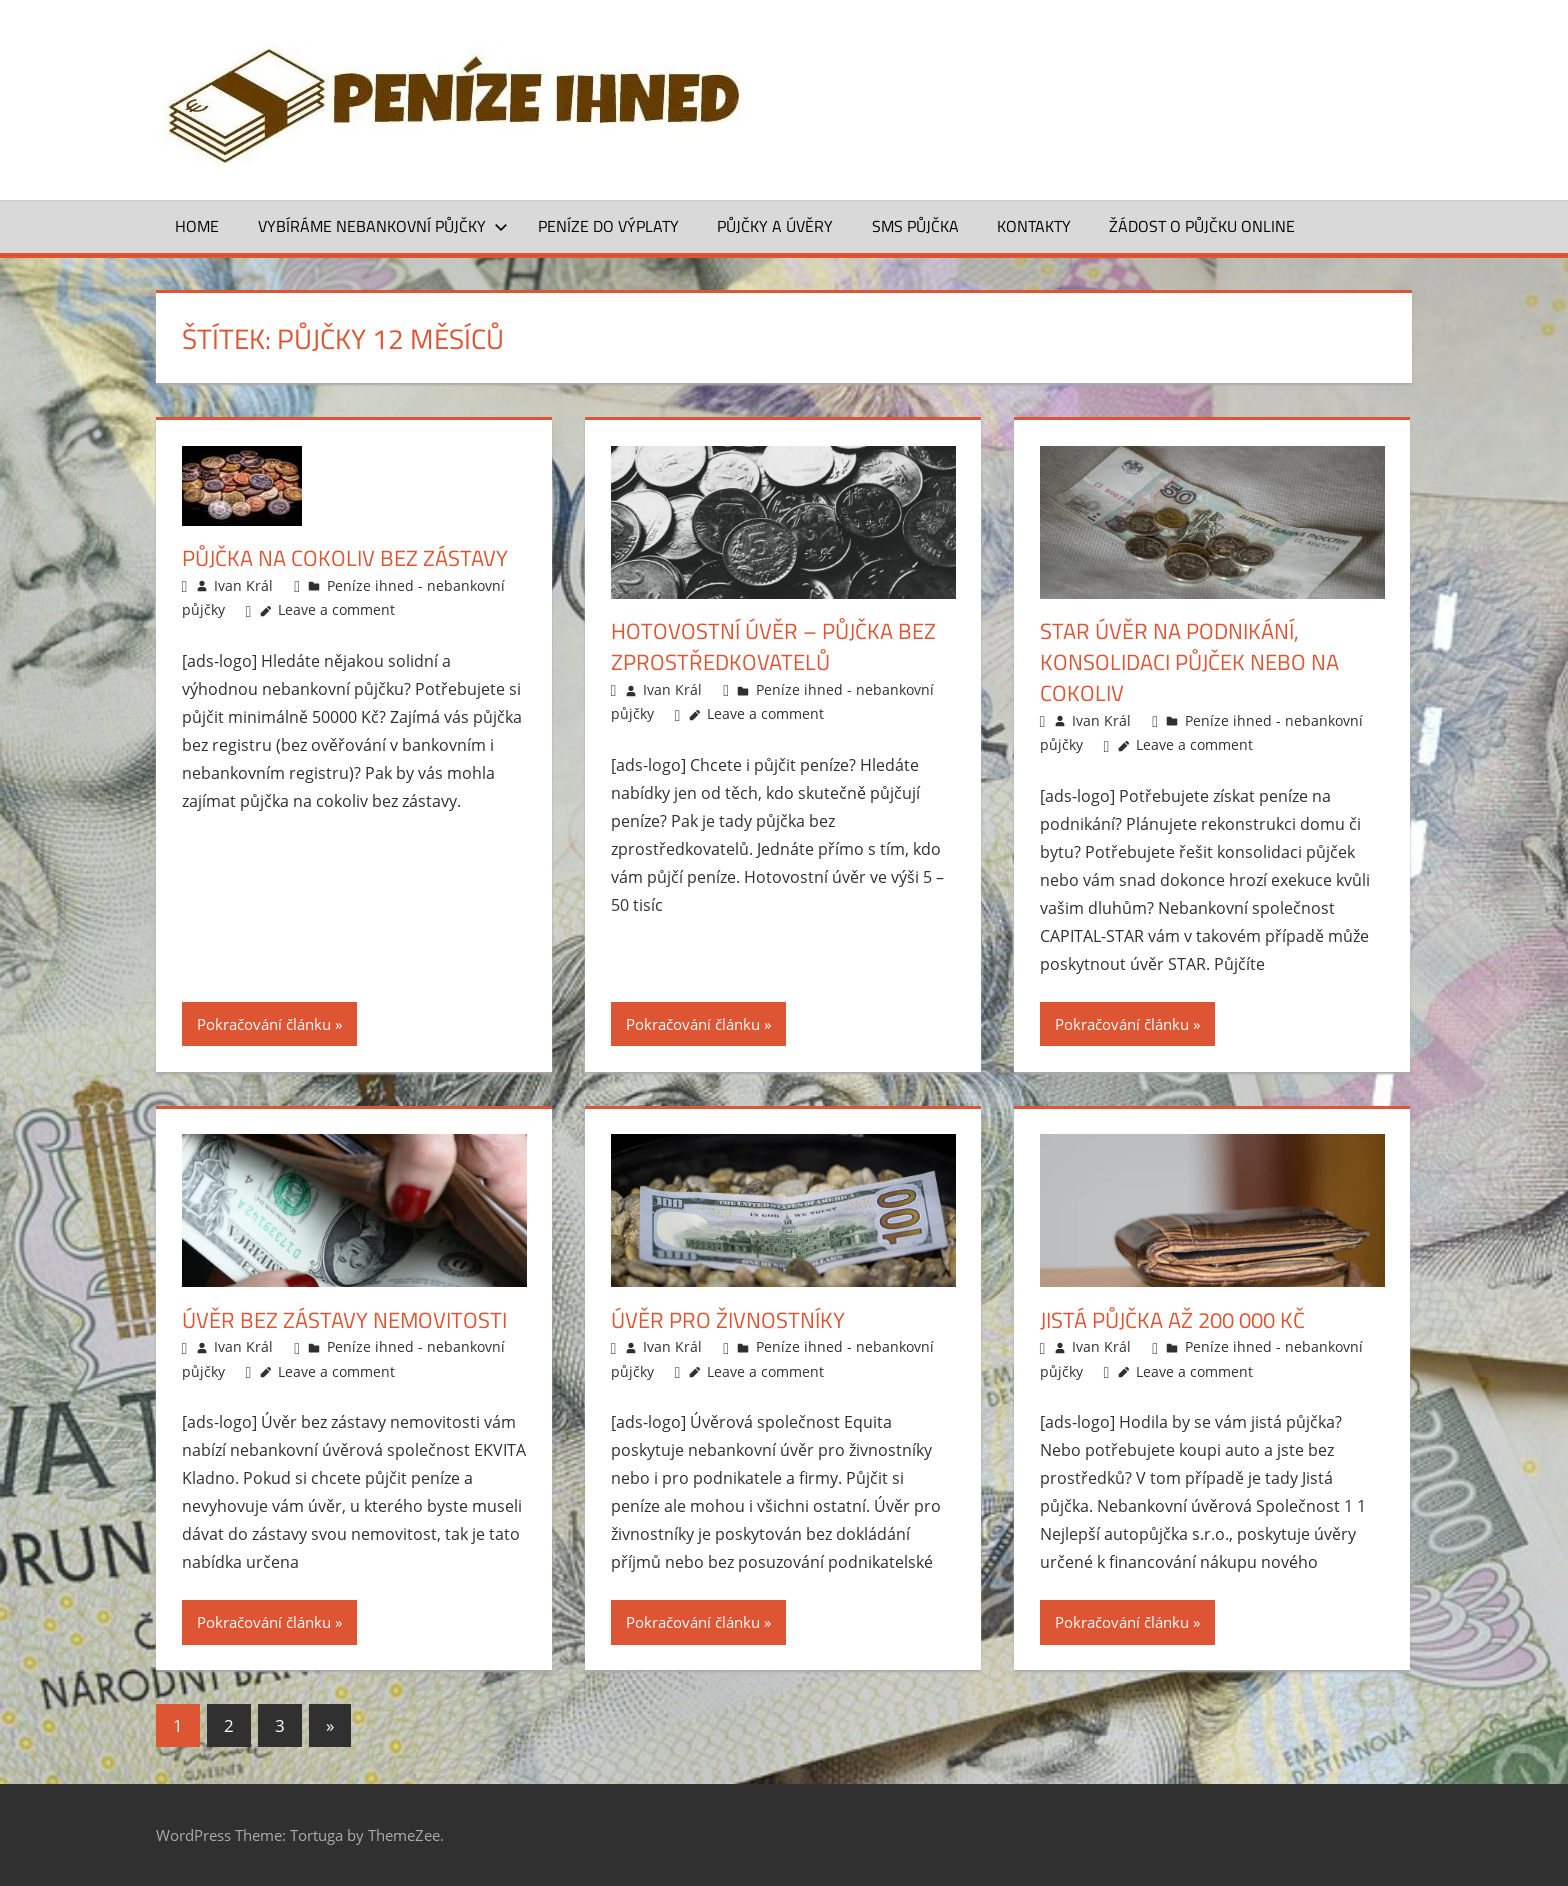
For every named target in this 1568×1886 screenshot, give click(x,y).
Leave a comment (336, 609)
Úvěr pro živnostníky (728, 1320)
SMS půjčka (915, 226)
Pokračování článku (264, 1024)
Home (197, 226)
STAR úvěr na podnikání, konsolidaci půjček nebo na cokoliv (1189, 662)
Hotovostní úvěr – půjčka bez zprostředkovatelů (773, 646)
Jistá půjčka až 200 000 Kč (1172, 1320)
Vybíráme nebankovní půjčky (383, 226)
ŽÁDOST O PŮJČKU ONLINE (1202, 226)
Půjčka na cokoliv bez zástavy (345, 558)
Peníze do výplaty (608, 226)
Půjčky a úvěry (775, 226)
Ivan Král (243, 585)
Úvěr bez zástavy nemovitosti (344, 1320)
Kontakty (1034, 226)
